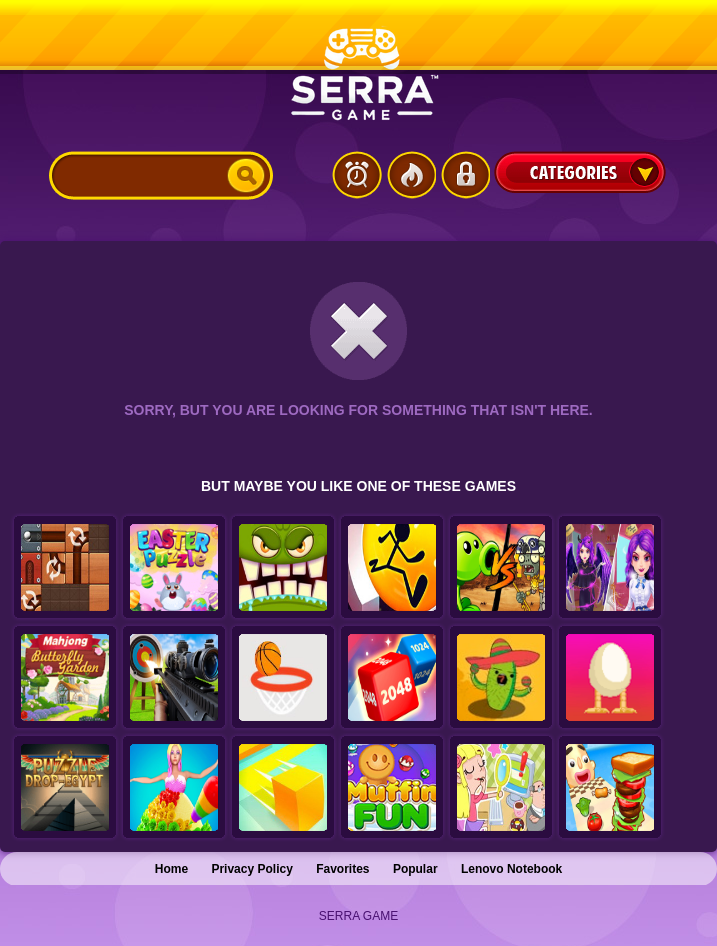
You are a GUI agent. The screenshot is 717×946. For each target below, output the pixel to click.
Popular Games (411, 175)
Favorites (342, 869)
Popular (415, 869)
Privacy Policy (251, 869)
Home (171, 869)
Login (465, 175)
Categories (580, 172)
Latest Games (357, 175)
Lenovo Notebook (511, 869)
